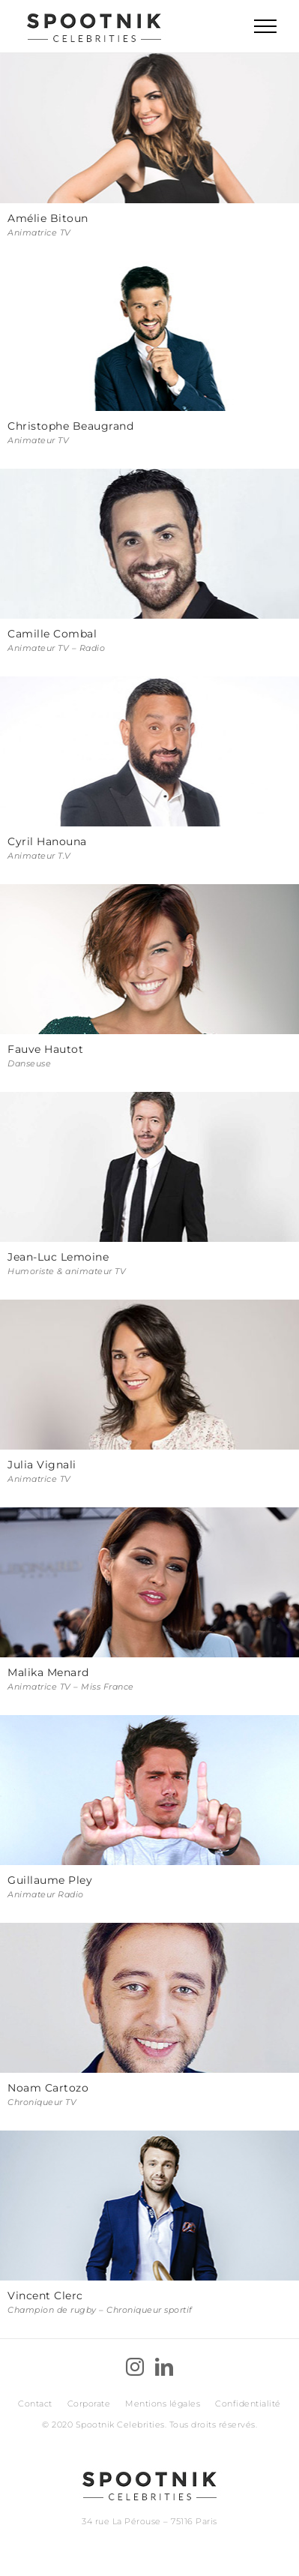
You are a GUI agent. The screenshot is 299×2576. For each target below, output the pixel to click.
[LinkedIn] (164, 2367)
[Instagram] (135, 2367)
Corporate (89, 2403)
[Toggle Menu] (265, 26)
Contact (35, 2403)
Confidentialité (248, 2403)
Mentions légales (162, 2403)
